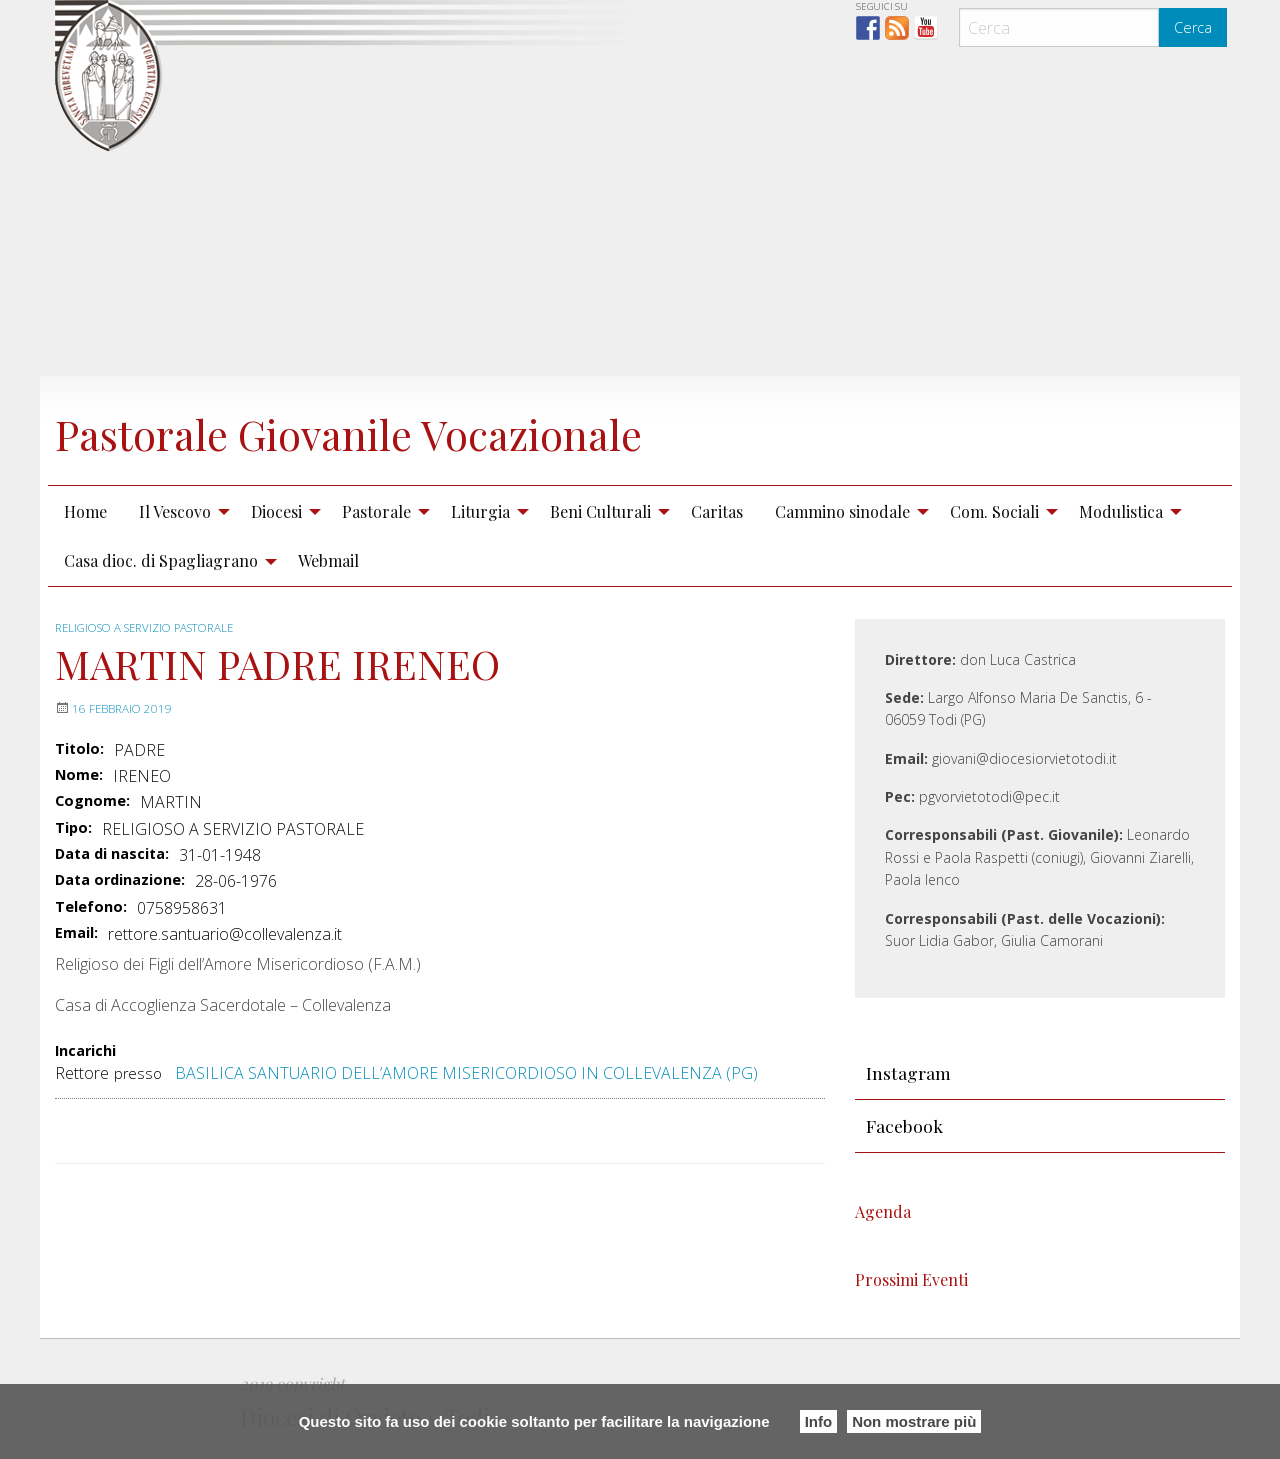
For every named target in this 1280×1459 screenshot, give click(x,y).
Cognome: (92, 801)
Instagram (908, 1072)
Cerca (1193, 27)
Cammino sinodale (842, 511)
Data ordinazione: (120, 880)
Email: (76, 933)
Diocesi (276, 511)
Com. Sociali (994, 511)
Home (85, 511)
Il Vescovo (175, 511)
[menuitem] (85, 511)
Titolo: (79, 749)
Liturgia (480, 511)
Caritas (717, 511)
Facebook (904, 1125)
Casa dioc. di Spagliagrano (161, 560)
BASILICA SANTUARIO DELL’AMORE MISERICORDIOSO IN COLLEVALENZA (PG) (466, 1073)
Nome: (79, 775)
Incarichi (85, 1051)
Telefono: (91, 907)
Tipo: (73, 828)
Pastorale (376, 511)
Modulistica (1121, 511)
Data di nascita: (112, 854)
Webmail (328, 560)
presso (138, 1073)
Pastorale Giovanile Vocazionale (395, 431)
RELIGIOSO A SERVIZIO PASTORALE (154, 627)
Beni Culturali (600, 511)
